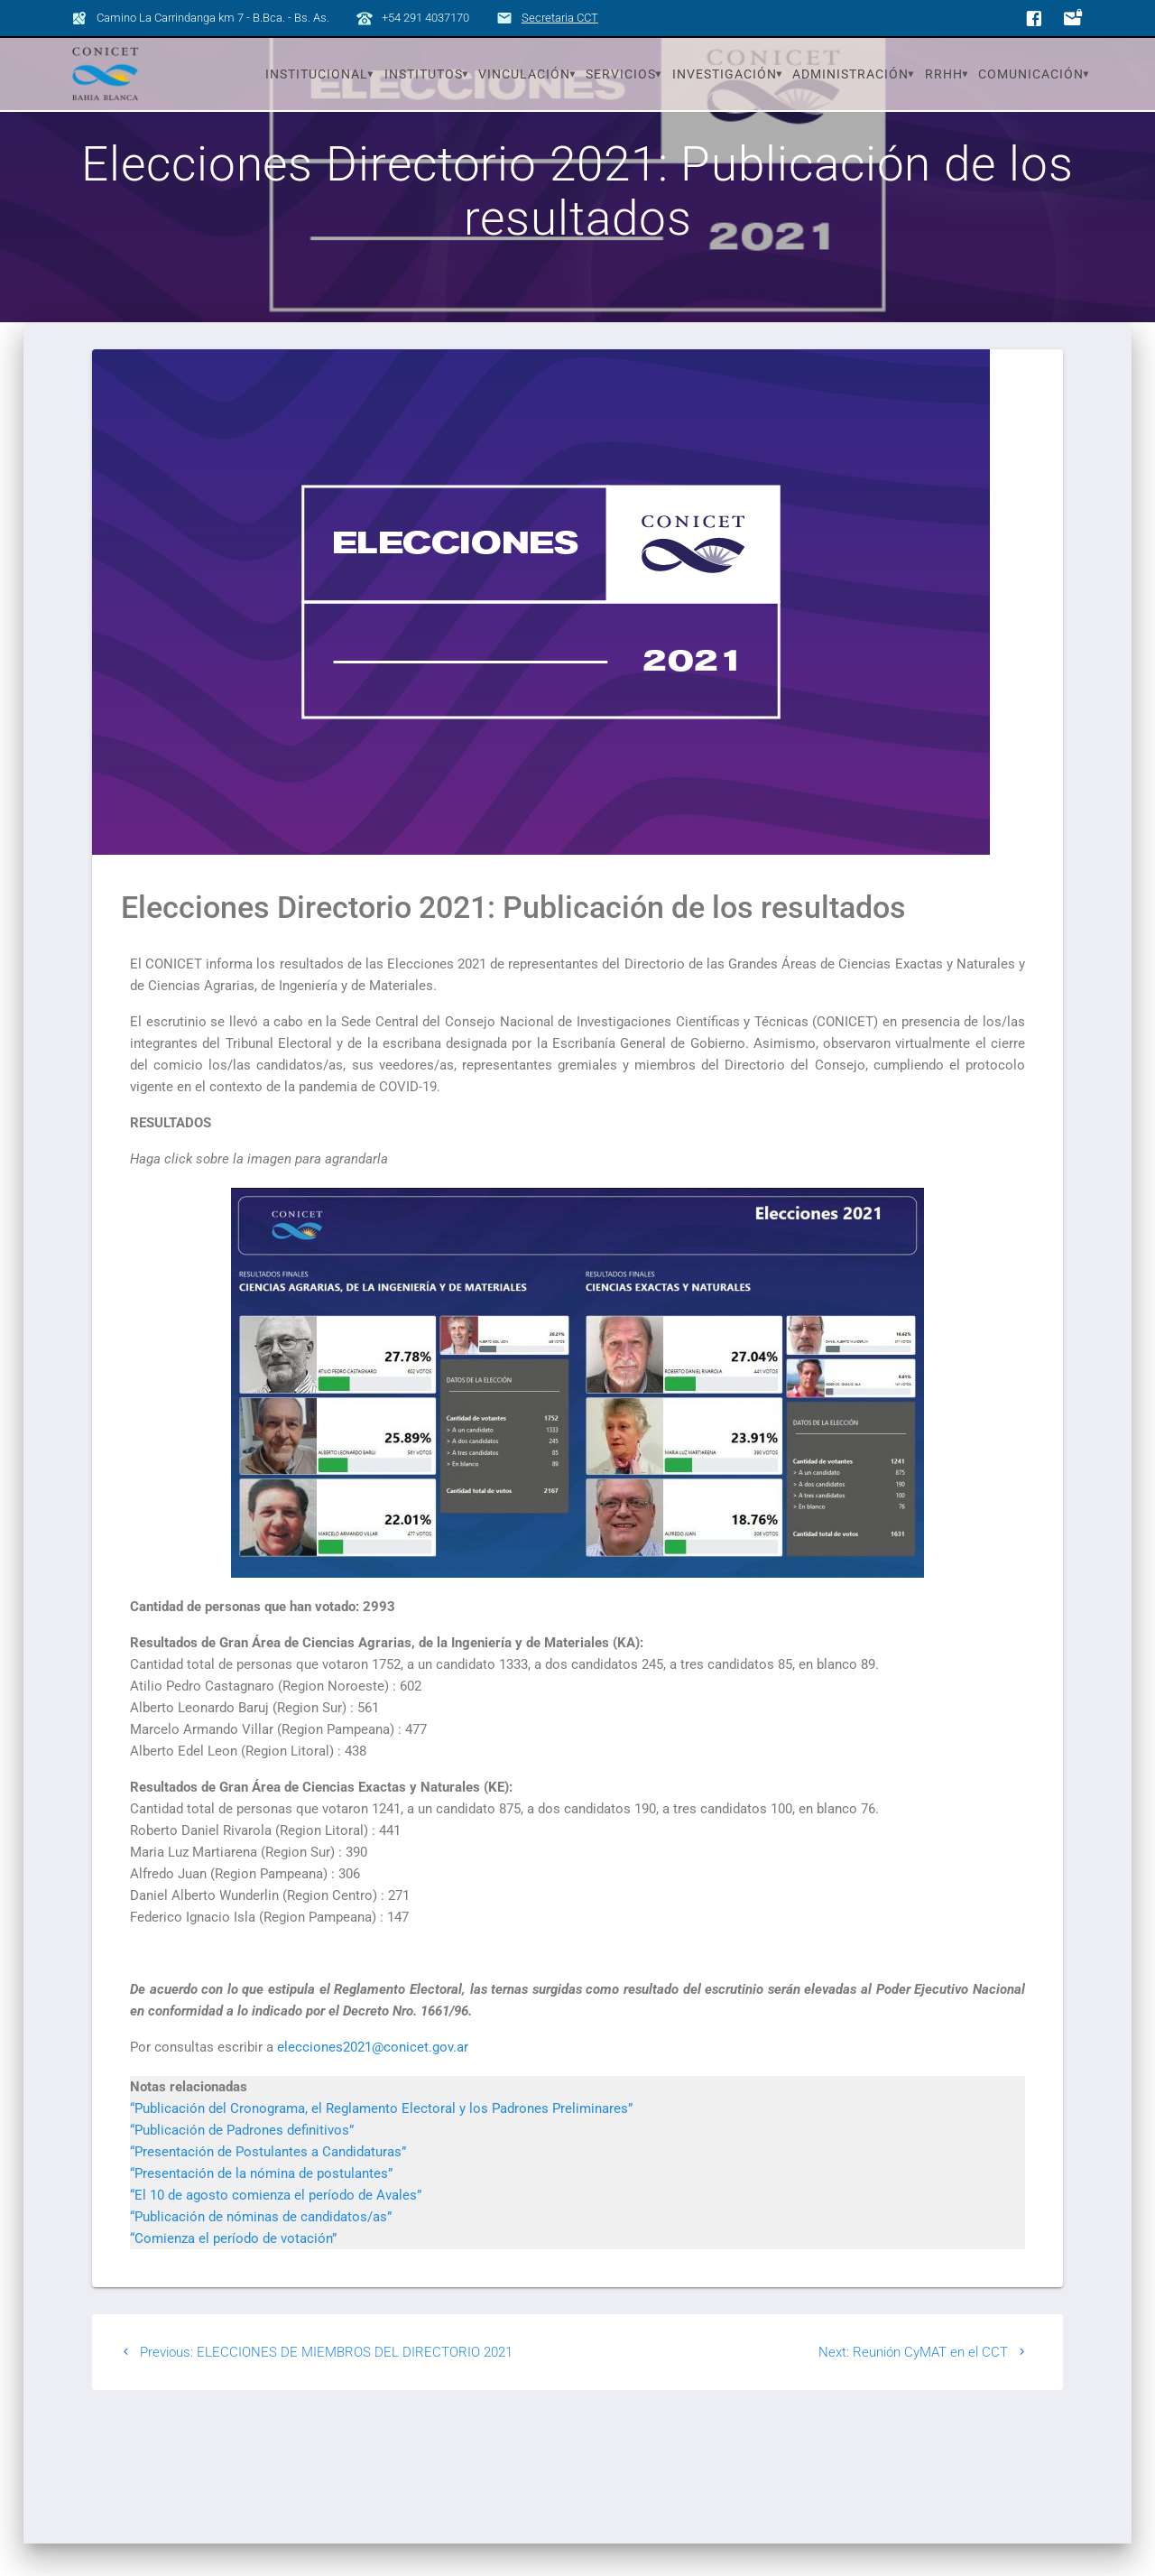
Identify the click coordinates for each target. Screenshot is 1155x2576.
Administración (850, 74)
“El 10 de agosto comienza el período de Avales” (275, 2227)
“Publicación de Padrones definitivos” (242, 2162)
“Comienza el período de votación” (233, 2270)
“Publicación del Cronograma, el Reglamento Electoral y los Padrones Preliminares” (381, 2140)
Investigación (724, 74)
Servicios (621, 74)
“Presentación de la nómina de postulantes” (261, 2205)
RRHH (944, 74)
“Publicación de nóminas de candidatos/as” (261, 2248)
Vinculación (524, 74)
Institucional (316, 74)
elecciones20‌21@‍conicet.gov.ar (372, 2079)
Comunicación (1031, 74)
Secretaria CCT (560, 17)
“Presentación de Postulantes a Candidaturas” (268, 2183)
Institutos (423, 74)
